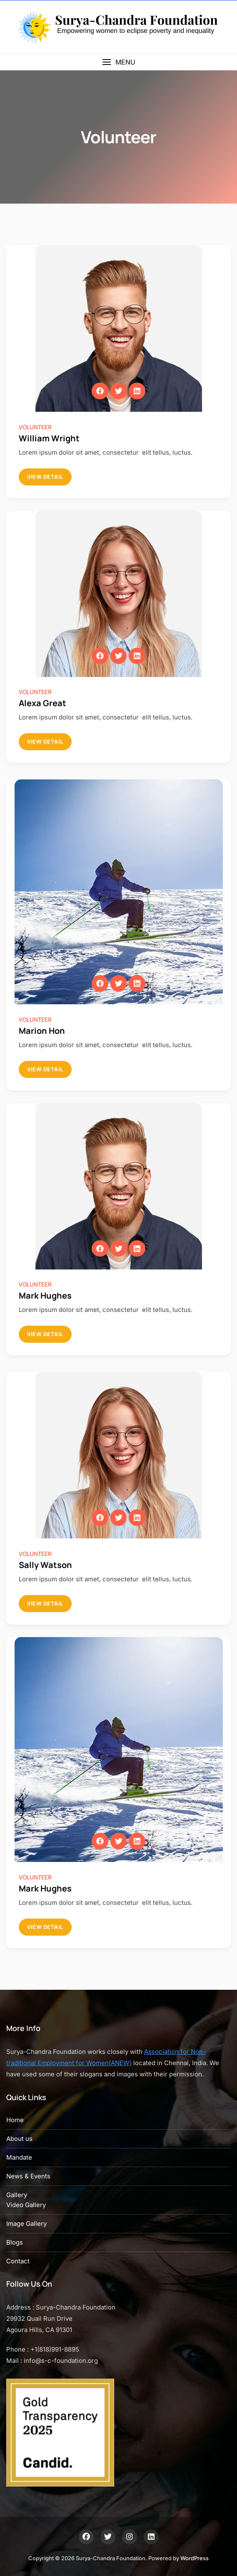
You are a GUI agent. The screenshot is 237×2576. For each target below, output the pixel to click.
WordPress (194, 2558)
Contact (18, 2261)
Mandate (19, 2157)
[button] (118, 62)
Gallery (16, 2195)
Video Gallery (26, 2205)
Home (15, 2120)
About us (19, 2139)
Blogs (14, 2242)
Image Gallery (26, 2224)
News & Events (28, 2176)
